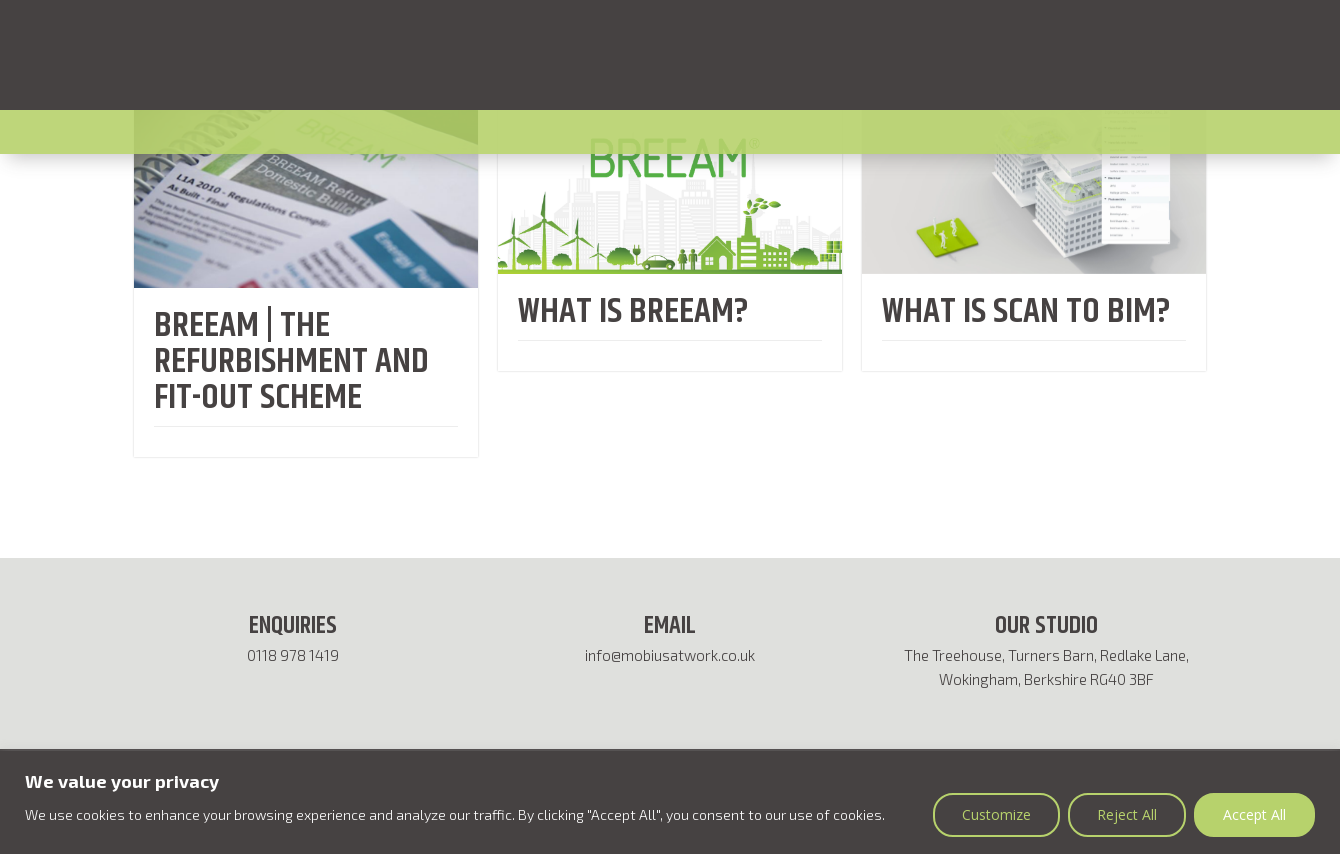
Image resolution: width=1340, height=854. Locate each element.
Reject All (1127, 814)
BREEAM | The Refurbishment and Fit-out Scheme (291, 361)
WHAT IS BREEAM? (633, 311)
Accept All (1254, 814)
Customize (996, 814)
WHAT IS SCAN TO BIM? (1026, 311)
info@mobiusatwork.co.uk (670, 655)
